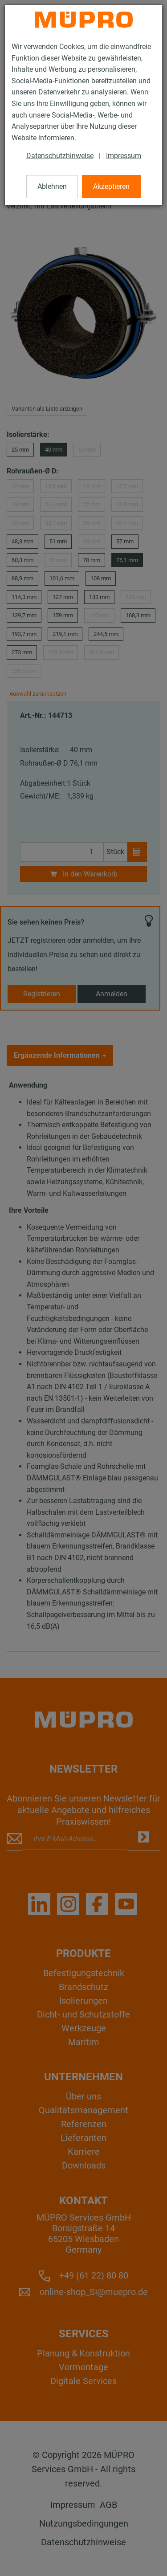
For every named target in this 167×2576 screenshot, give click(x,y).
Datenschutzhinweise (60, 155)
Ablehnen (52, 186)
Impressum (123, 155)
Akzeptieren (111, 186)
